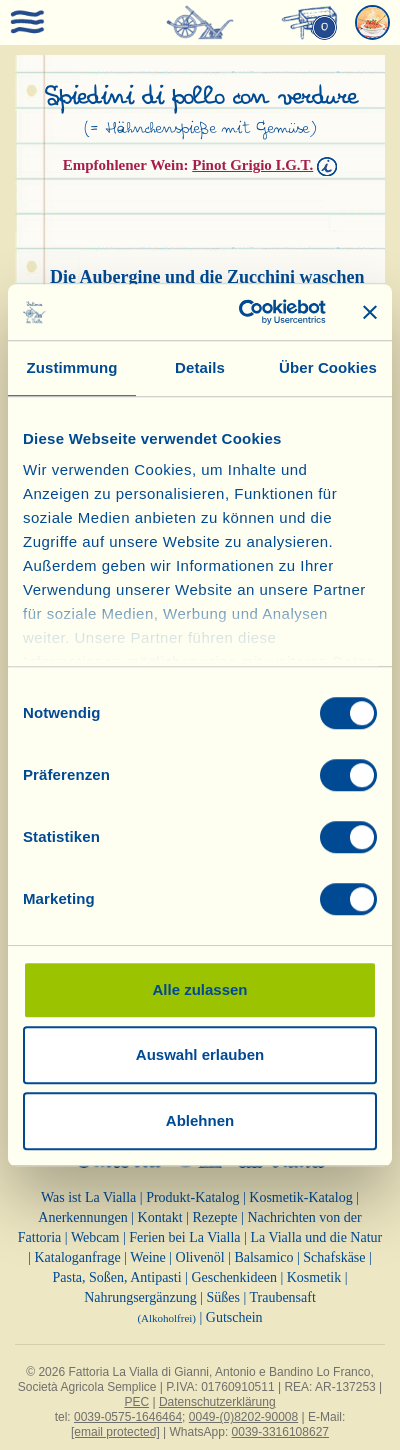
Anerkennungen (82, 1217)
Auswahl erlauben (200, 1054)
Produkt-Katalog (192, 1197)
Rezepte (214, 1217)
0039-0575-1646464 (128, 1417)
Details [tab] (200, 367)
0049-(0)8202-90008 (243, 1417)
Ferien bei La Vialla (184, 1237)
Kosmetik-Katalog (300, 1197)
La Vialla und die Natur (316, 1237)
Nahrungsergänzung (140, 1297)
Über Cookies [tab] (328, 367)
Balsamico (263, 1257)
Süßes (222, 1297)
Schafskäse (334, 1257)
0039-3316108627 (280, 1432)
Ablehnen (200, 1120)
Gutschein (234, 1317)
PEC (136, 1402)
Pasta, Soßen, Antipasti (116, 1277)
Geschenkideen (234, 1277)
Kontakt (160, 1217)
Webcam (95, 1237)
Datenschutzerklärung (217, 1402)
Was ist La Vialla (88, 1197)
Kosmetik (314, 1277)
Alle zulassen (199, 989)
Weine (147, 1257)
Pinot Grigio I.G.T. (252, 165)
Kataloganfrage (77, 1257)
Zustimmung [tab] (72, 367)
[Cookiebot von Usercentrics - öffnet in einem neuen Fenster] (245, 312)
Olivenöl (200, 1257)
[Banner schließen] (370, 312)
